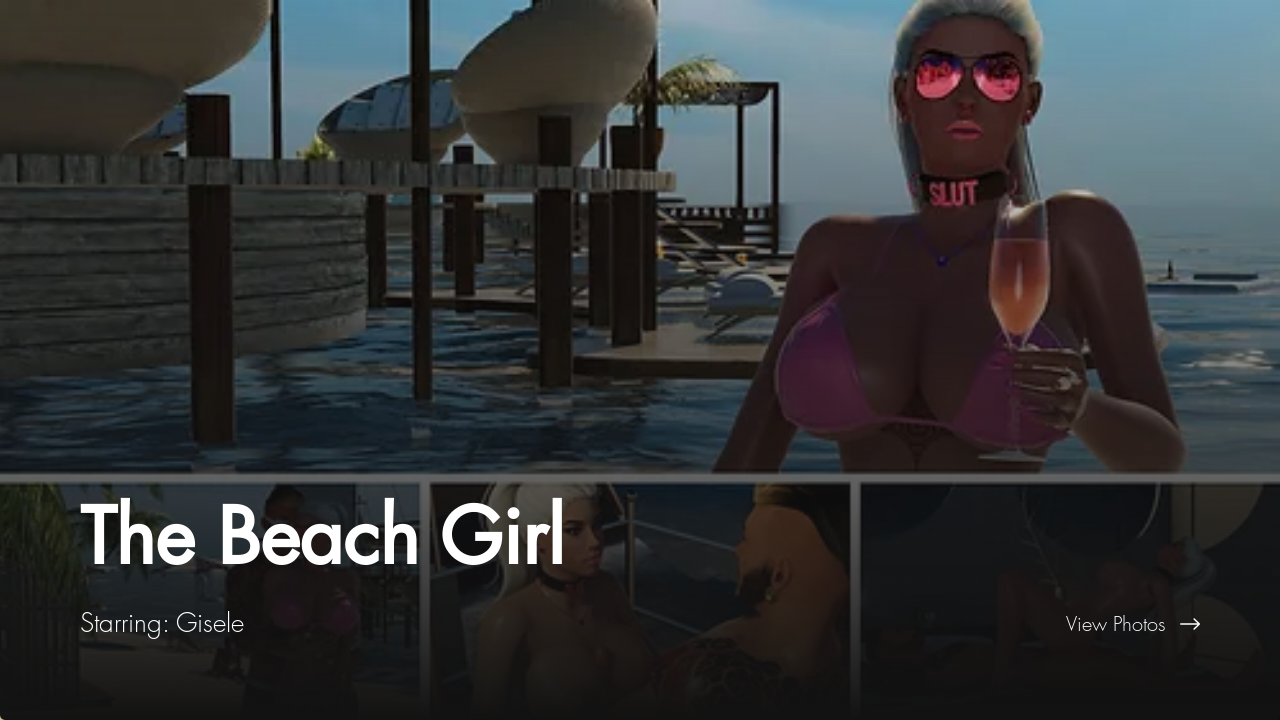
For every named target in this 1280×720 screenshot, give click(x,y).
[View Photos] (960, 624)
